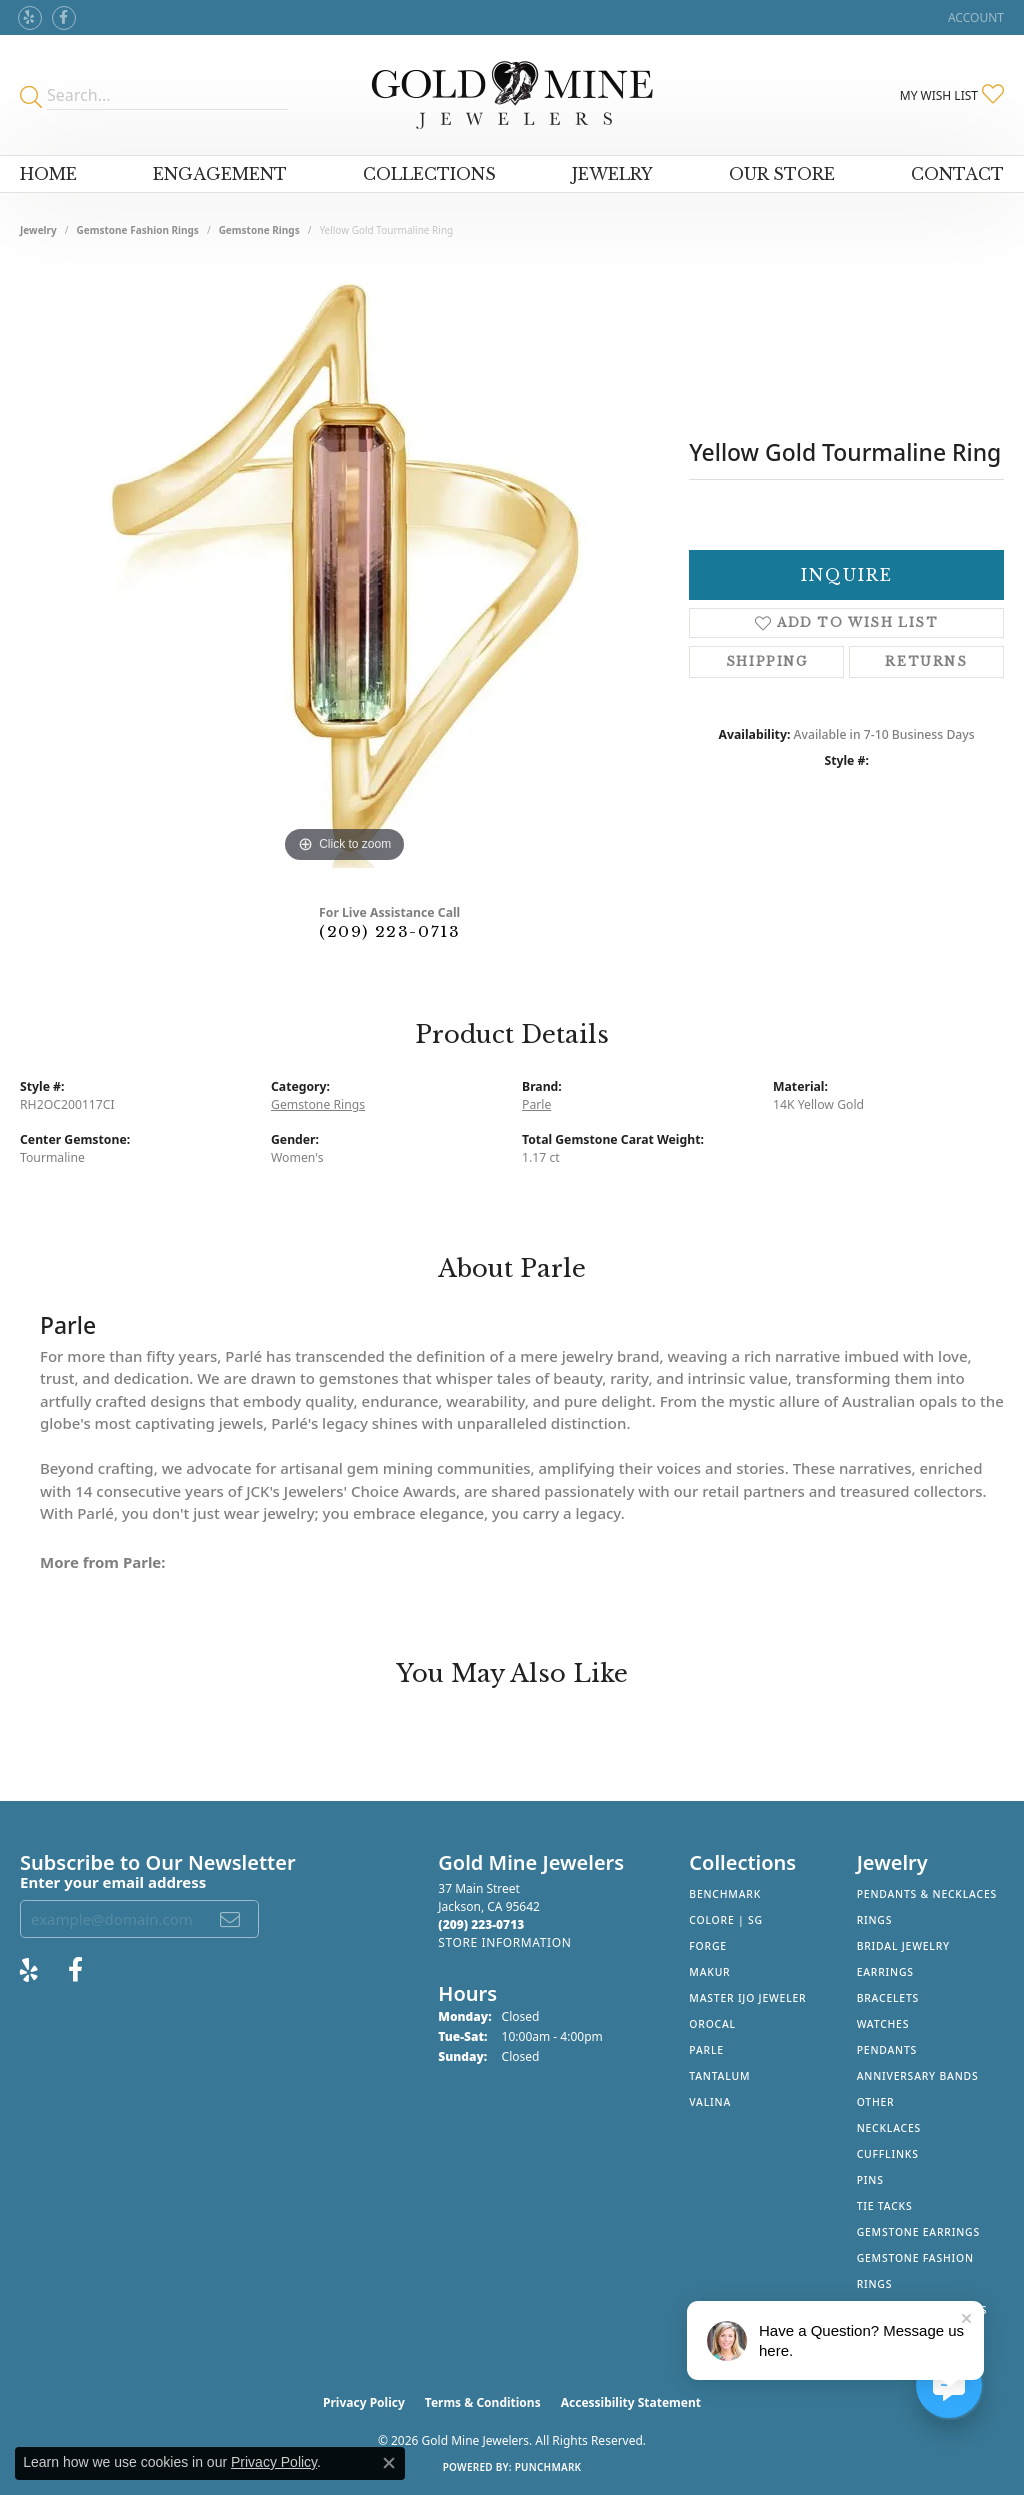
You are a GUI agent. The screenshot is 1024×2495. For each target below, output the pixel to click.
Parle (536, 1104)
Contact (957, 174)
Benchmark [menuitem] (725, 1894)
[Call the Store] (481, 1924)
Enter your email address (113, 1882)
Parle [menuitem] (706, 2050)
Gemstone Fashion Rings (138, 230)
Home (48, 174)
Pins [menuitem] (870, 2180)
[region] (345, 568)
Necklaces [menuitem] (889, 2128)
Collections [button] (429, 174)
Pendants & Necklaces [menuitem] (927, 1894)
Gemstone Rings (259, 230)
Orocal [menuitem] (712, 2024)
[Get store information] (504, 1942)
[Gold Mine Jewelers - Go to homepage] (512, 95)
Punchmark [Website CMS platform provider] (548, 2467)
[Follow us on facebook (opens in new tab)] (64, 18)
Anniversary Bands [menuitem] (918, 2076)
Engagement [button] (220, 174)
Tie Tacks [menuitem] (885, 2206)
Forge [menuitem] (708, 1946)
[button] (974, 17)
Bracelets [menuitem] (888, 1998)
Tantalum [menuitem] (719, 2076)
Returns (926, 661)
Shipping (767, 661)
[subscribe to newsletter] (231, 1919)
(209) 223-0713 (389, 931)
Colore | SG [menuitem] (726, 1920)
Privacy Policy (364, 2402)
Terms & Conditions (483, 2402)
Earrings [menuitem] (885, 1972)
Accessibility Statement (631, 2402)
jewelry (38, 230)
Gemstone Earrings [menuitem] (918, 2232)
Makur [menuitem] (709, 1972)
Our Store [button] (782, 174)
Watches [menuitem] (883, 2024)
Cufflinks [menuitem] (888, 2154)
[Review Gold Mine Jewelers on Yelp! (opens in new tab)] (30, 18)
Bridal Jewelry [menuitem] (903, 1946)
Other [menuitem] (876, 2102)
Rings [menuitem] (875, 1920)
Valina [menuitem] (710, 2102)
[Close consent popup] (389, 2463)
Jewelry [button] (612, 174)
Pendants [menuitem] (887, 2050)
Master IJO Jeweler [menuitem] (747, 1998)
